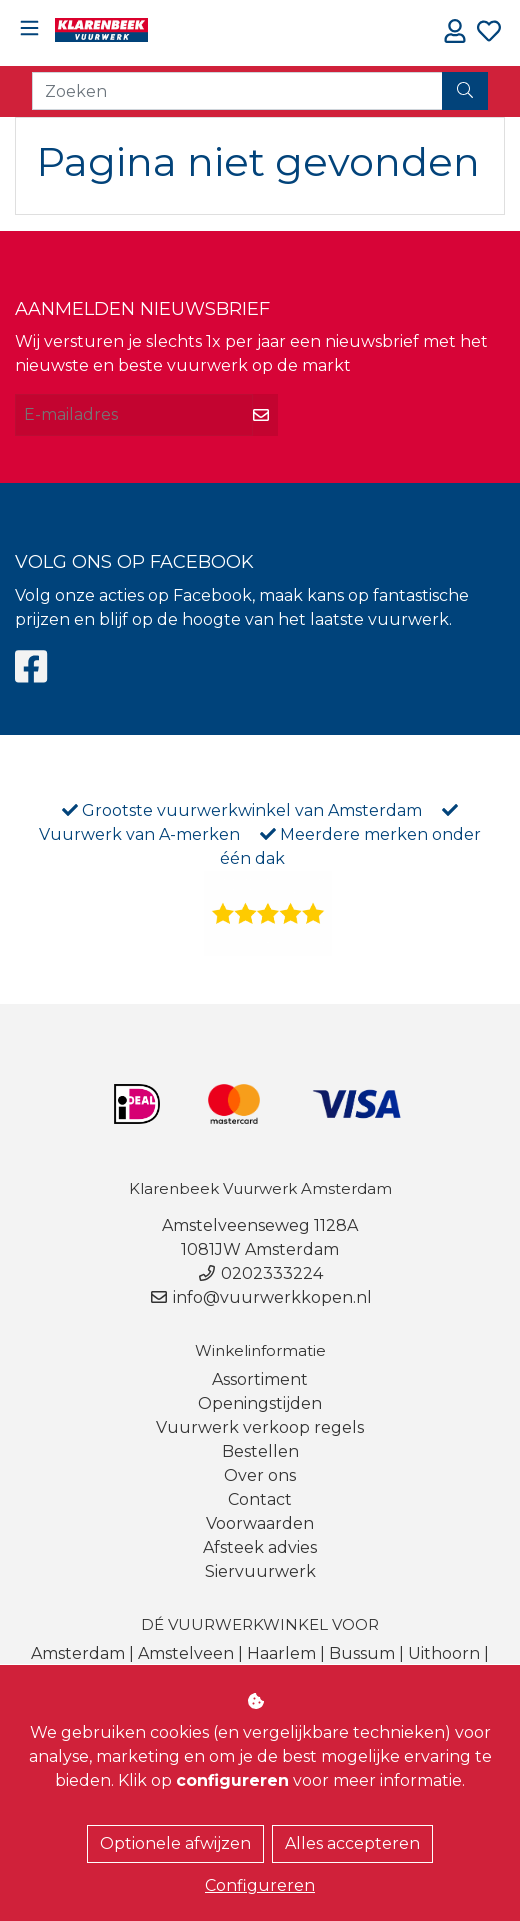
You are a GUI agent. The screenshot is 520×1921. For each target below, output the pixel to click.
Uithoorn (444, 1653)
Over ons (260, 1475)
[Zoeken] (237, 91)
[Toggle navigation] (29, 28)
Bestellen (260, 1451)
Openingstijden (260, 1403)
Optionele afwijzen (175, 1843)
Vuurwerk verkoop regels (260, 1427)
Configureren (260, 1885)
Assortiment (260, 1379)
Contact (260, 1499)
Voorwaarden (260, 1523)
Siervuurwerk (260, 1571)
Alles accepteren (352, 1843)
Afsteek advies (260, 1547)
